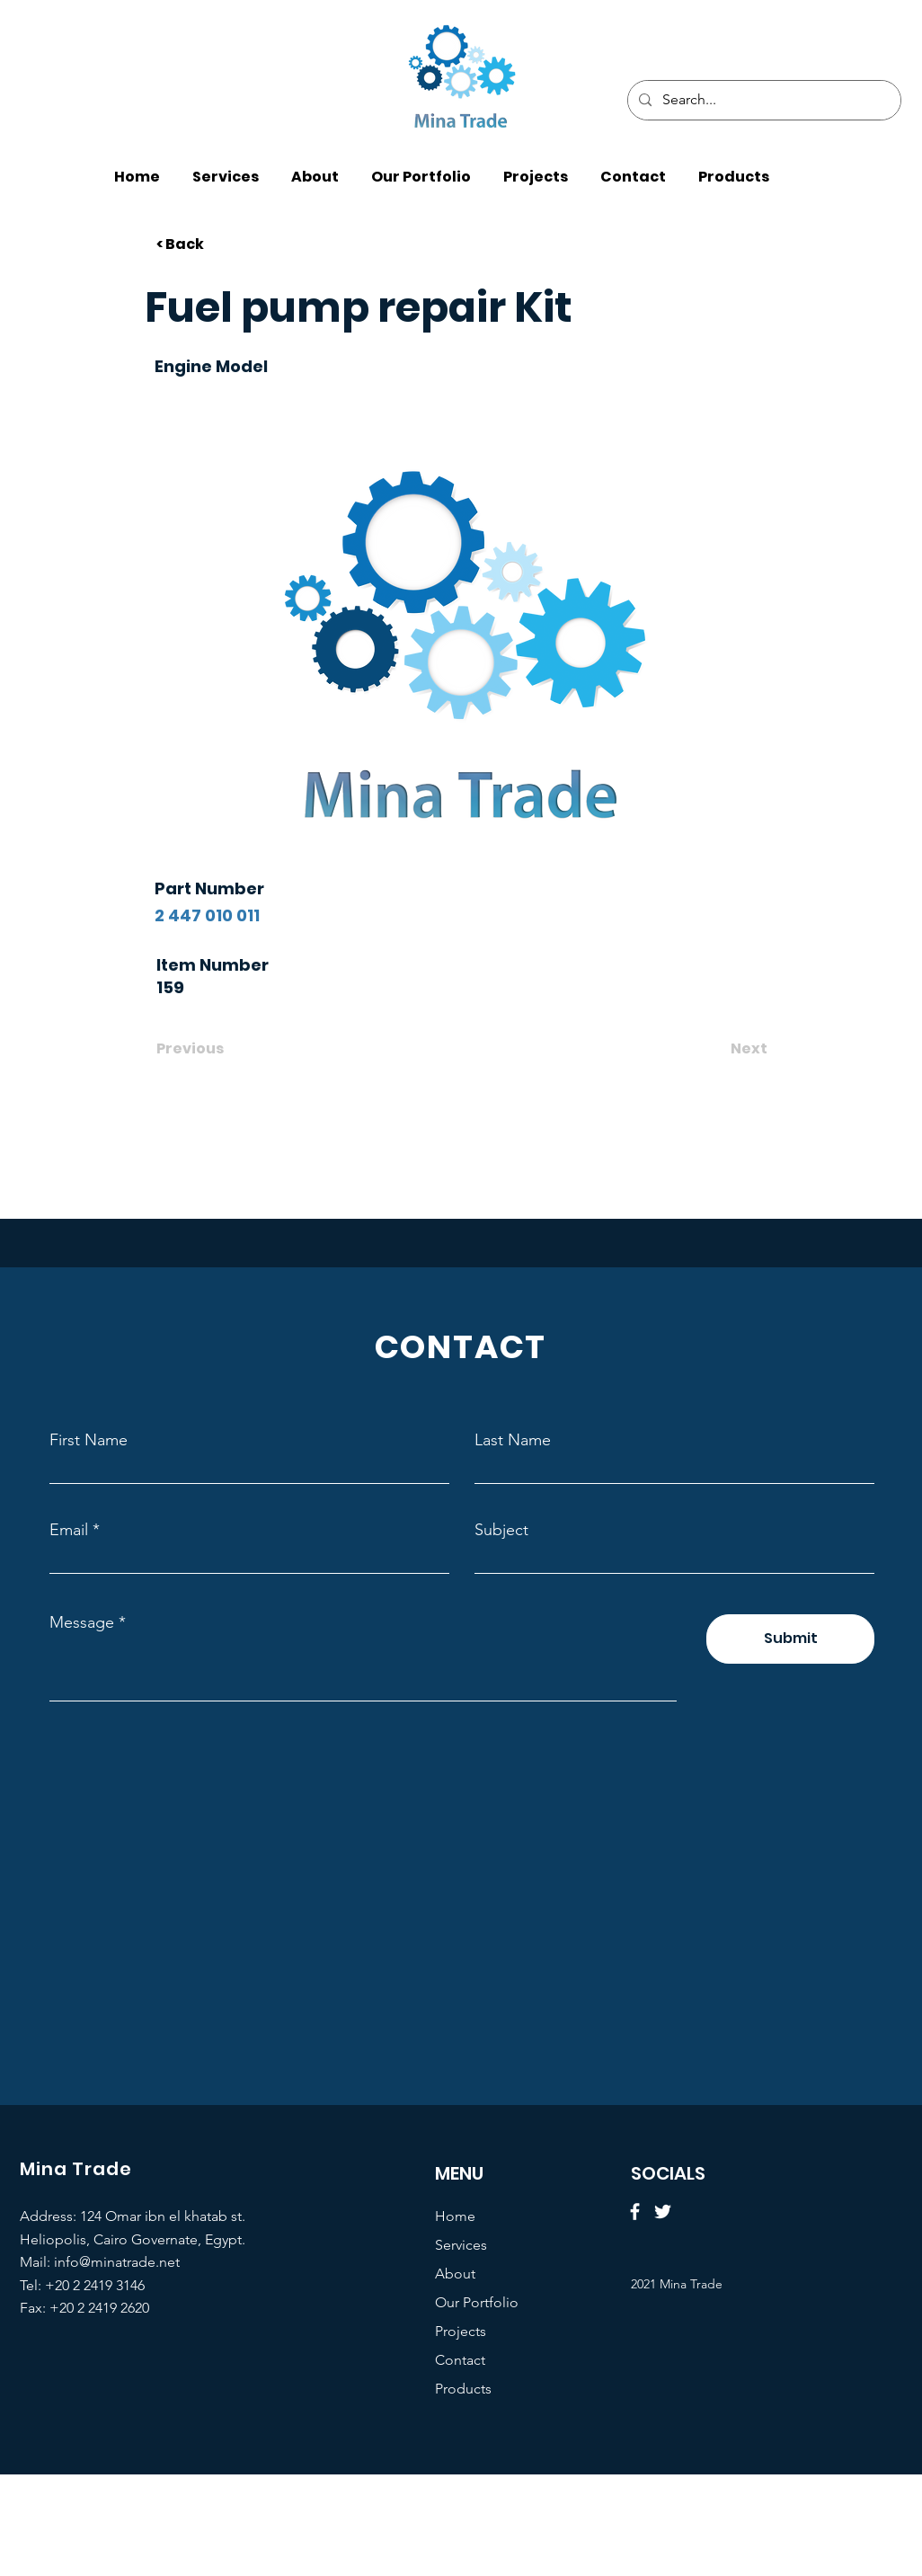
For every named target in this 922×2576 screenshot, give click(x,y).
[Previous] (215, 1049)
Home (455, 2216)
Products (463, 2388)
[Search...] (762, 100)
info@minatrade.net (117, 2261)
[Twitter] (663, 2211)
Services (461, 2244)
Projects (460, 2331)
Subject (501, 1530)
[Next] (722, 1049)
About (455, 2273)
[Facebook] (635, 2211)
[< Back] (215, 244)
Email (68, 1530)
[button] (733, 168)
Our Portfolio (477, 2302)
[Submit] (790, 1639)
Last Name (512, 1440)
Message (81, 1622)
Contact (460, 2359)
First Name (88, 1440)
